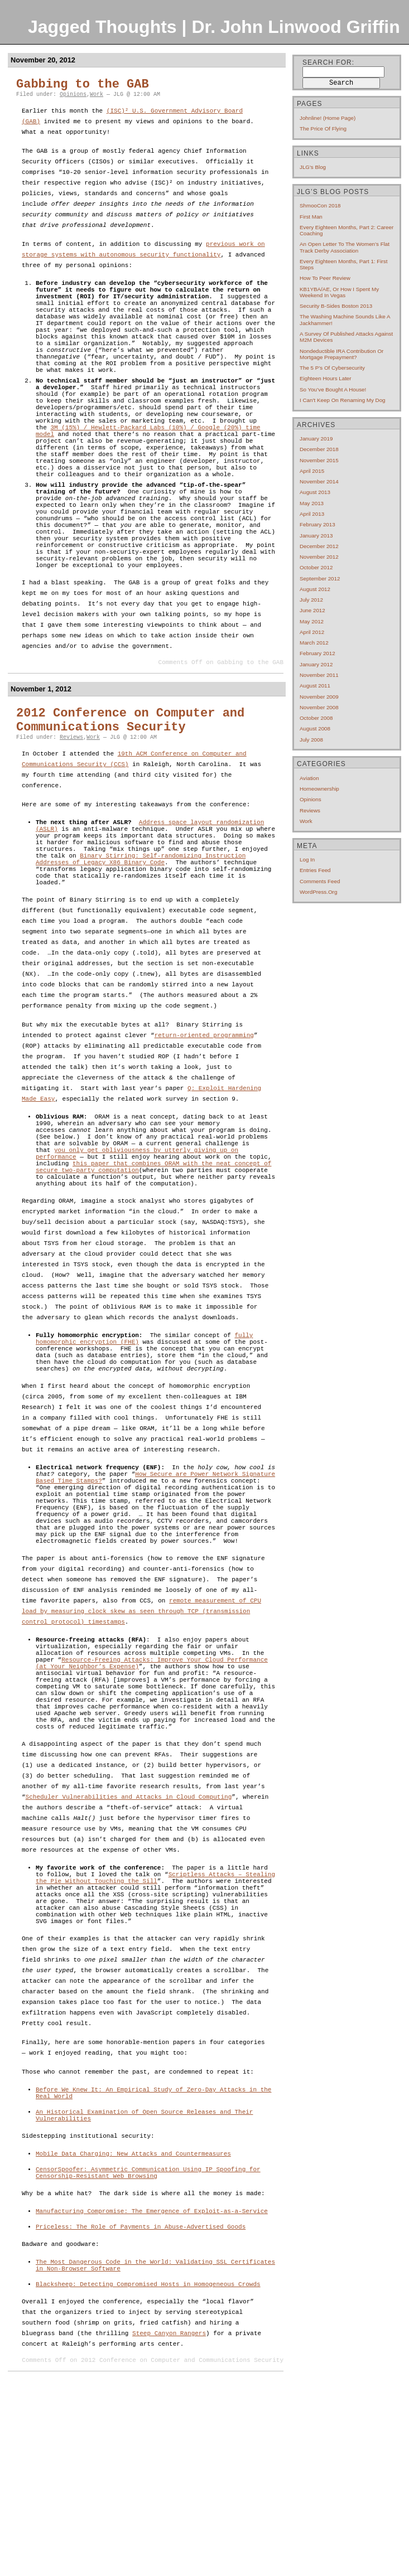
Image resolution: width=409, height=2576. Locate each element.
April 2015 (312, 471)
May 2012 (312, 621)
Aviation (309, 778)
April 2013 (312, 514)
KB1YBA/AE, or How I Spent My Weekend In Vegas (339, 292)
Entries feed (315, 870)
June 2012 (312, 610)
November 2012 (319, 557)
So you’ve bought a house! (333, 389)
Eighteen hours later (326, 378)
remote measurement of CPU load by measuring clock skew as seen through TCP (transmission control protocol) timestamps (141, 1749)
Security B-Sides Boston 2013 (336, 306)
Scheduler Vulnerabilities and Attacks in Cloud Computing (129, 1958)
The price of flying (323, 128)
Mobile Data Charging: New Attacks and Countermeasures (133, 2337)
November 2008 (319, 707)
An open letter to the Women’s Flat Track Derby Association (344, 247)
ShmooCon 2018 (320, 205)
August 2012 (315, 589)
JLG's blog (313, 167)
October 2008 (316, 718)
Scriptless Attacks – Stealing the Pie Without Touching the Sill (155, 2041)
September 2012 (320, 578)
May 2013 (312, 503)
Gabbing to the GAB (82, 84)
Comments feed (320, 881)
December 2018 (319, 449)
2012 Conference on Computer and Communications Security (130, 792)
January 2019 (316, 438)
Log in (307, 859)
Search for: (328, 62)
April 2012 (312, 632)
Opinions (73, 94)
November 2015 (319, 460)
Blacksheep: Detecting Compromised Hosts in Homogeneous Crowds (148, 2479)
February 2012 (317, 653)
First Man (311, 217)
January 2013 (316, 535)
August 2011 (315, 685)
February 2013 (317, 524)
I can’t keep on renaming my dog (343, 400)
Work (96, 94)
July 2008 (311, 740)
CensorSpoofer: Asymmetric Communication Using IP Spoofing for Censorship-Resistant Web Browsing (148, 2358)
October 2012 (316, 567)
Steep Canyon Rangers (169, 2529)
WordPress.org (318, 892)
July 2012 (311, 600)
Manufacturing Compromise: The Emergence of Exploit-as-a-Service (152, 2399)
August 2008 (315, 728)
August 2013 (315, 492)
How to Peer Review (325, 278)
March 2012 (314, 643)
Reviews (71, 809)
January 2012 (316, 664)
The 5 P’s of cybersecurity (332, 368)
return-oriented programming (204, 1124)
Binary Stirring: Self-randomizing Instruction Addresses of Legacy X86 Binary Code (141, 941)
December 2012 (319, 546)
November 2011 (319, 675)
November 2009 (319, 697)
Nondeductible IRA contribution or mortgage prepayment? (341, 354)
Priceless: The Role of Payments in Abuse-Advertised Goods (141, 2417)
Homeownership (319, 789)
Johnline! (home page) (327, 118)
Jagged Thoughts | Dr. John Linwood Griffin (214, 27)
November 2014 (319, 481)
